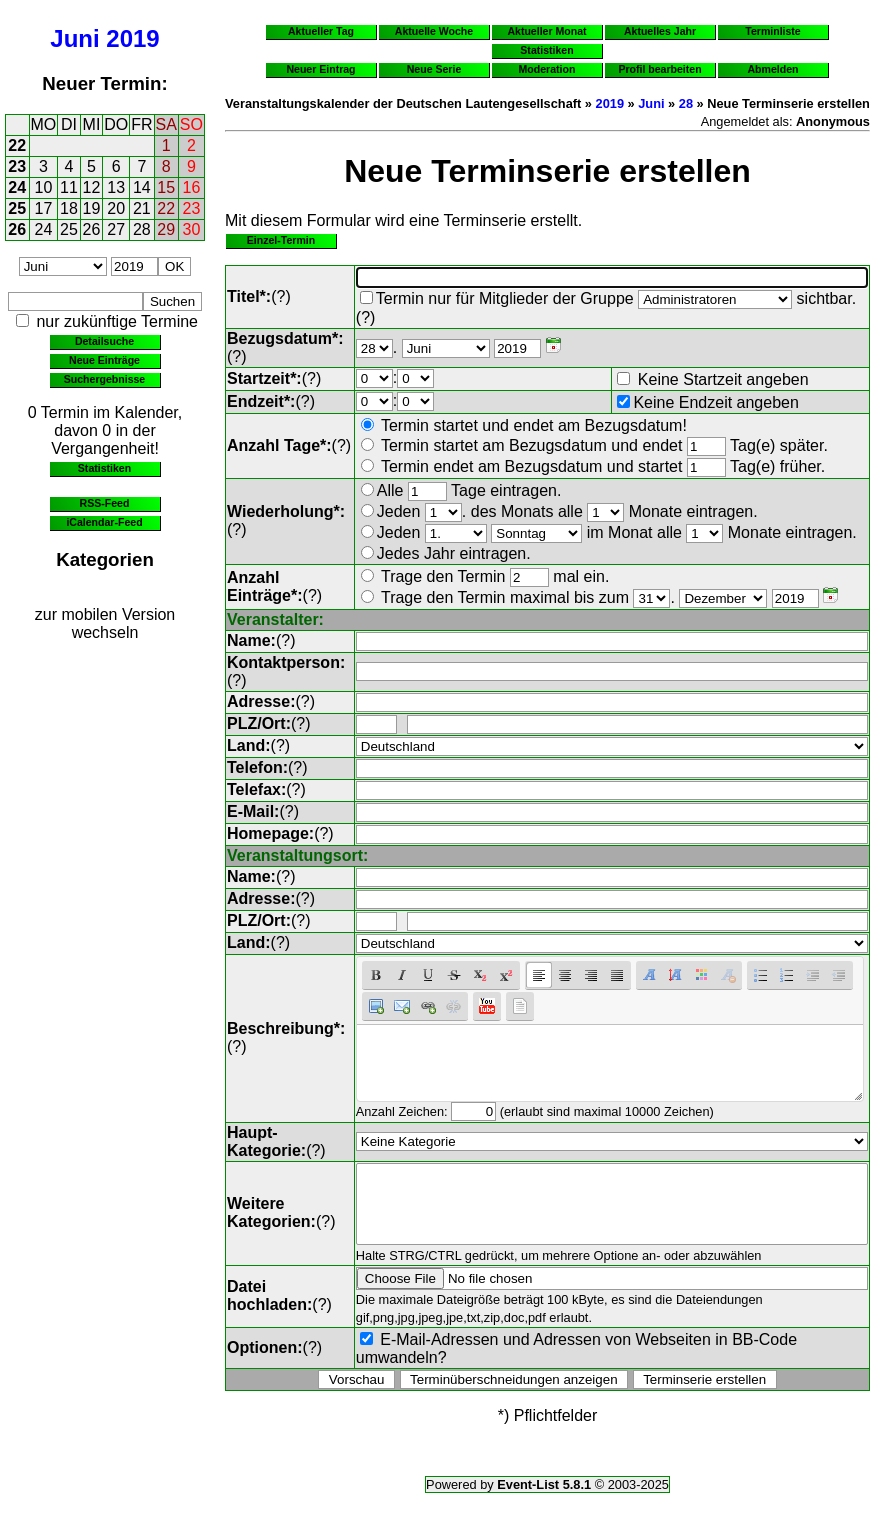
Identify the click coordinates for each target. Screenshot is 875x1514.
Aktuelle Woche (434, 31)
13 (116, 187)
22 (17, 145)
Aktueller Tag (321, 31)
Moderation (547, 69)
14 (142, 187)
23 (17, 166)
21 (142, 208)
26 (17, 229)
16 (192, 187)
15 (166, 187)
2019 (132, 38)
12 (92, 187)
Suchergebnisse (104, 379)
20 (116, 208)
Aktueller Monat (546, 31)
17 (44, 208)
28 (142, 229)
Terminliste (772, 31)
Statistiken (104, 468)
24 (17, 187)
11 (69, 187)
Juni (74, 38)
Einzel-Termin (281, 240)
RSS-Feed (105, 503)
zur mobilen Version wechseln (105, 623)
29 (166, 229)
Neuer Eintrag (320, 69)
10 (44, 187)
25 (17, 208)
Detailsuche (104, 341)
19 (92, 208)
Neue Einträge (104, 360)
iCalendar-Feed (104, 522)
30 (192, 229)
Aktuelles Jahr (660, 31)
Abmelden (773, 69)
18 (69, 208)
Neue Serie (434, 69)
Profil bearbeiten (659, 69)
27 (116, 229)
